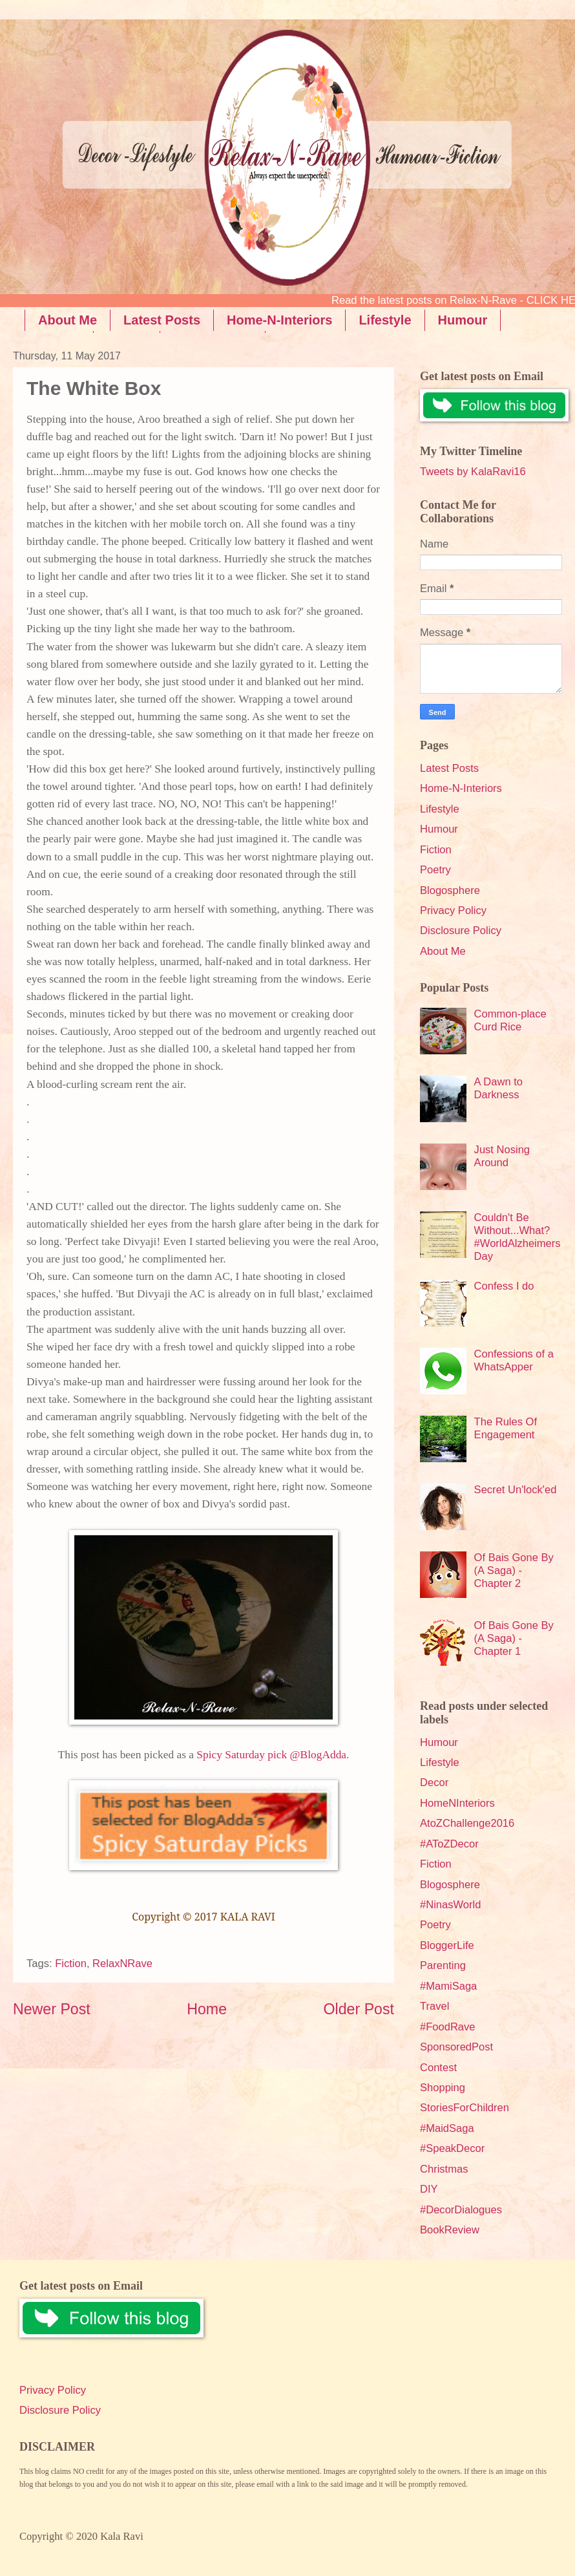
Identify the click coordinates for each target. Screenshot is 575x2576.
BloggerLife (447, 1945)
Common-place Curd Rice (510, 1020)
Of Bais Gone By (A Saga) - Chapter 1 (514, 1638)
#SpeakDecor (452, 2148)
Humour (439, 829)
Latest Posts (161, 320)
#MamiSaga (448, 1986)
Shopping (442, 2087)
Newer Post (51, 2009)
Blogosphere (450, 890)
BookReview (449, 2230)
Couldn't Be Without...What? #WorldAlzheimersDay (517, 1236)
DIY (429, 2189)
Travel (434, 2006)
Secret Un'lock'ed (515, 1490)
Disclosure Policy (460, 930)
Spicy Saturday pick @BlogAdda (270, 1755)
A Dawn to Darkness (498, 1088)
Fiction (71, 1963)
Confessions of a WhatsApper (514, 1360)
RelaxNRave (122, 1963)
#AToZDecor (449, 1844)
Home (207, 2009)
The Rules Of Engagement (505, 1428)
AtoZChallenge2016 (467, 1823)
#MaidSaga (447, 2128)
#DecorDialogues (461, 2210)
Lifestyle (385, 320)
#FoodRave (448, 2027)
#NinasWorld (450, 1905)
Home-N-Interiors (279, 320)
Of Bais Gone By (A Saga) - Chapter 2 (514, 1570)
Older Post (359, 2009)
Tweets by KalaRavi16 (473, 471)
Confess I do (504, 1286)
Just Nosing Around (502, 1156)
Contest (438, 2067)
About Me (67, 320)
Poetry (435, 870)
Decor (434, 1782)
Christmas (444, 2169)
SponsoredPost (456, 2047)
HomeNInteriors (457, 1803)
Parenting (443, 1965)
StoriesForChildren (464, 2108)
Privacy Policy (453, 910)
